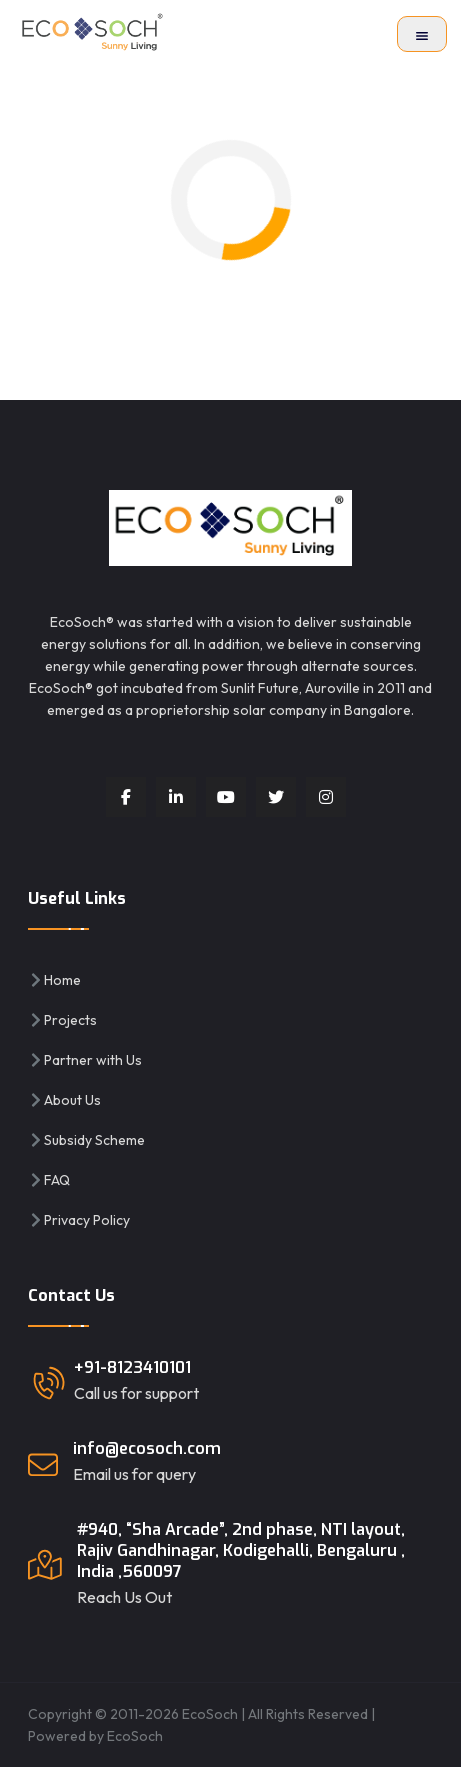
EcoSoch (135, 1736)
